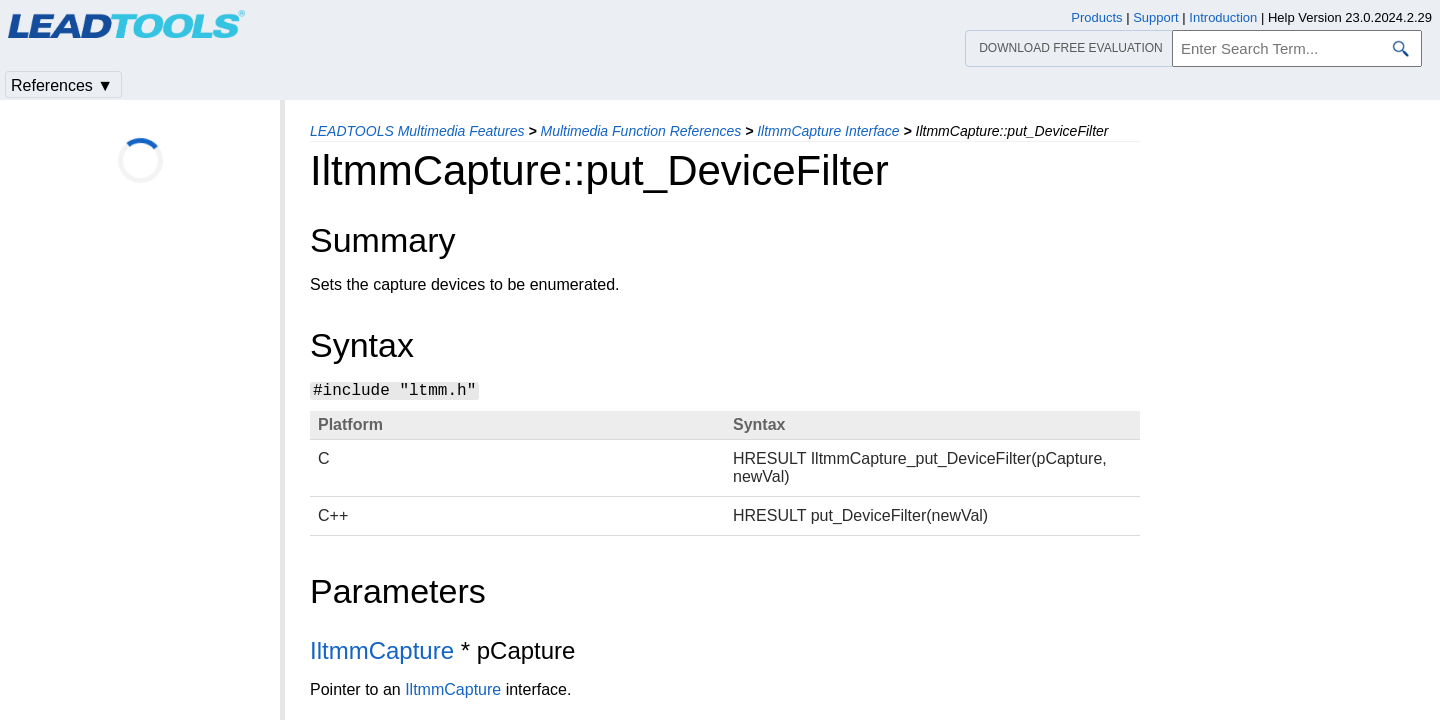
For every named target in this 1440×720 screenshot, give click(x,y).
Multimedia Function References (640, 131)
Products (1096, 17)
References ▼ (62, 85)
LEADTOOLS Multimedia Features (417, 131)
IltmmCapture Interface (828, 131)
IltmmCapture (382, 650)
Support (1156, 17)
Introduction (1223, 17)
